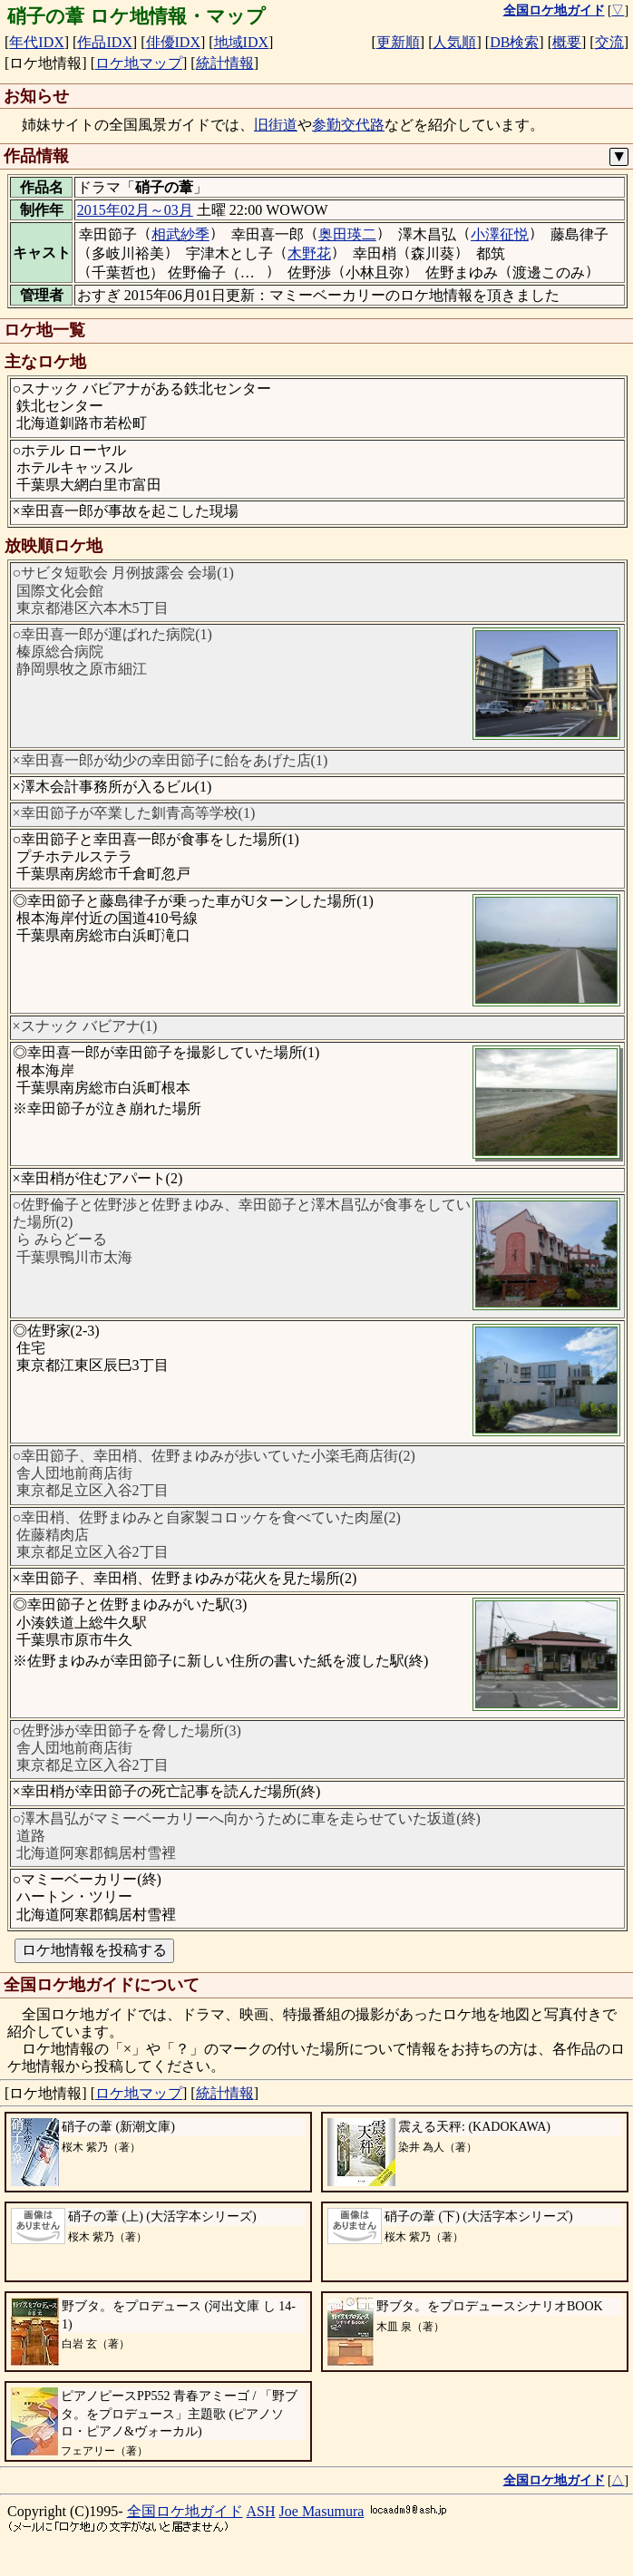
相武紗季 (180, 234)
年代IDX (36, 42)
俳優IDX (173, 42)
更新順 (398, 42)
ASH (261, 2511)
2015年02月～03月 (135, 210)
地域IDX (241, 42)
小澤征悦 (500, 234)
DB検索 (514, 42)
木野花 (309, 253)
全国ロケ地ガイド (185, 2511)
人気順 (454, 42)
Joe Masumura (322, 2511)
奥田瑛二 (347, 234)
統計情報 (225, 63)
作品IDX (104, 42)
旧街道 (275, 124)
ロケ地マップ (138, 63)
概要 (566, 42)
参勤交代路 (348, 124)
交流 (609, 42)
